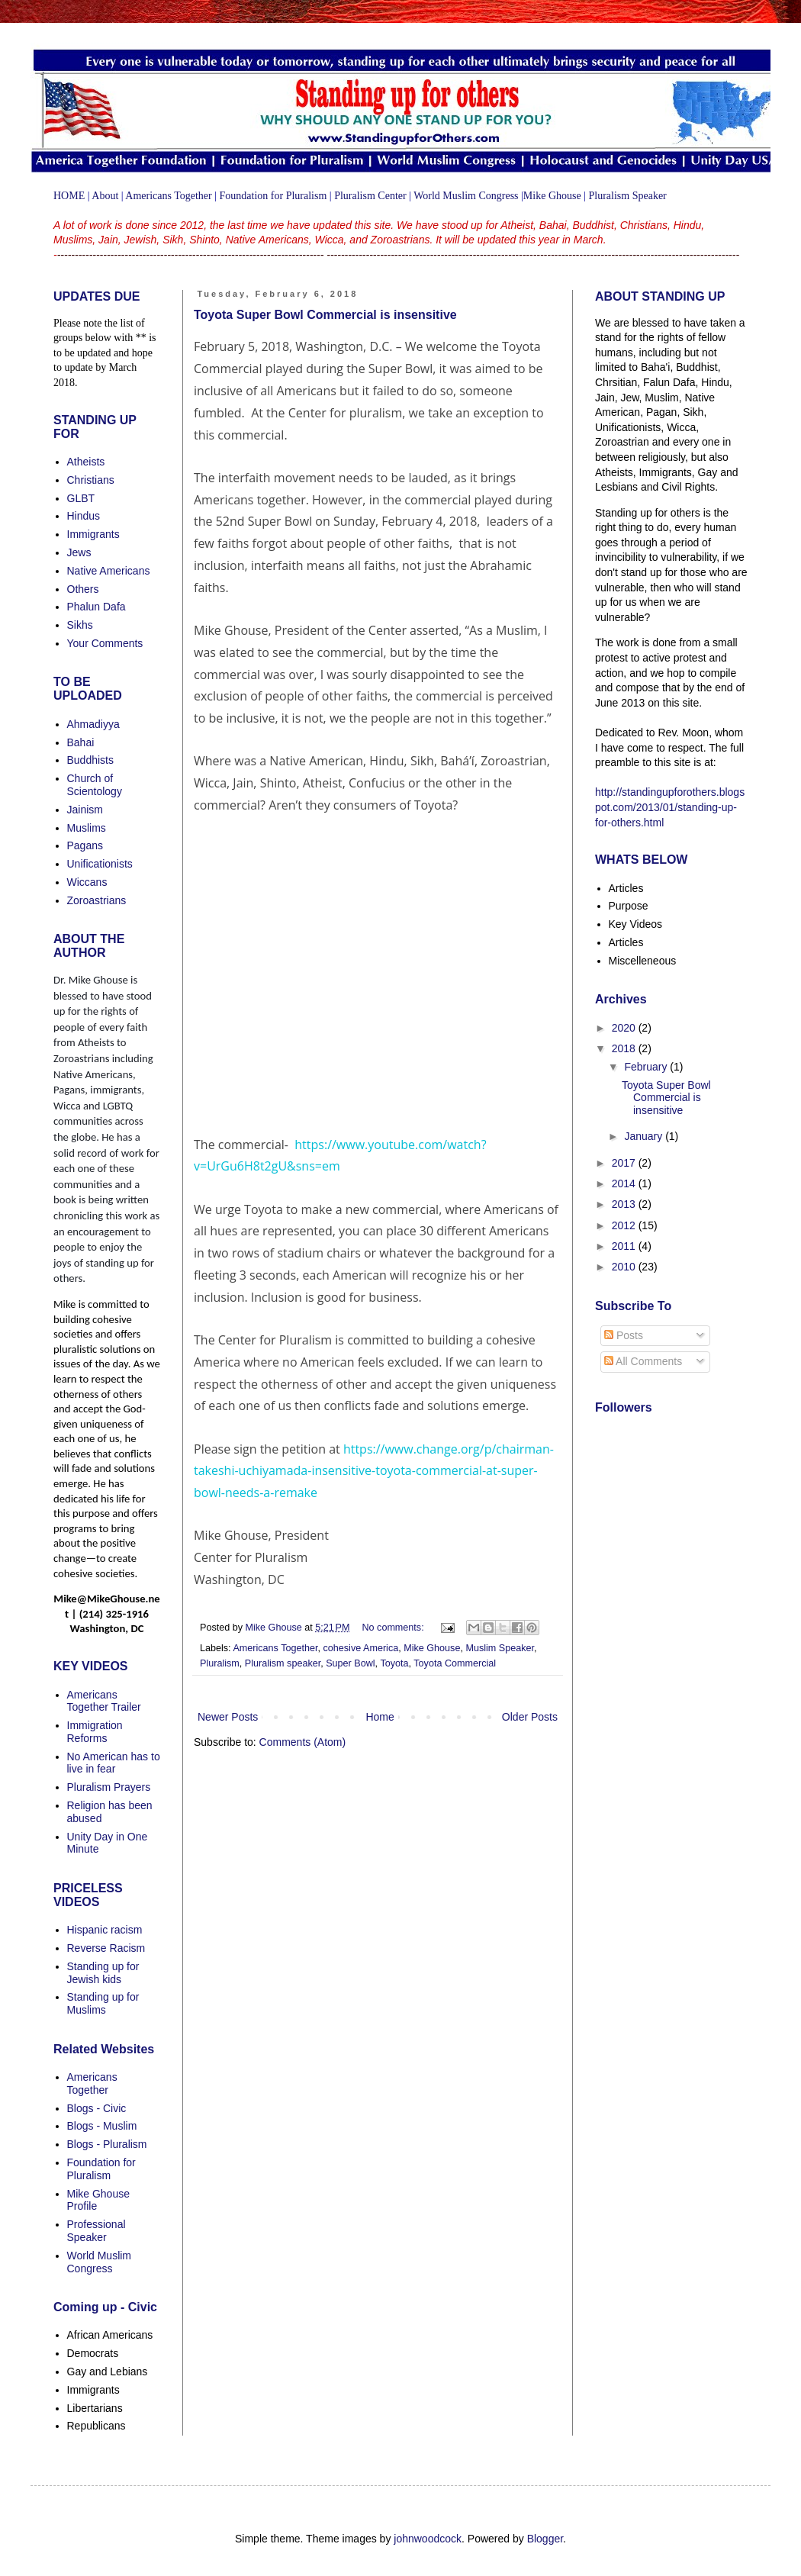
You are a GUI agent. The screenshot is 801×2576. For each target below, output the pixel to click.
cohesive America (361, 1648)
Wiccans (87, 882)
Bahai (81, 742)
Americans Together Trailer (104, 1701)
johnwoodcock (428, 2539)
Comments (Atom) (302, 1742)
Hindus (84, 516)
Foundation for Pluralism (101, 2169)
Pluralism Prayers (109, 1787)
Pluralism (220, 1663)
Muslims (86, 828)
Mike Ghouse (552, 195)
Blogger (545, 2539)
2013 (625, 1204)
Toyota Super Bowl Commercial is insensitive (325, 314)
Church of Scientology (94, 784)
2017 (625, 1163)
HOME (69, 195)
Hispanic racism (105, 1930)
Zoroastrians (97, 900)
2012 (625, 1225)
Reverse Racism (106, 1948)
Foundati (239, 195)
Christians (90, 480)
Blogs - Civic (97, 2108)
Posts (623, 1335)
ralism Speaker (635, 195)
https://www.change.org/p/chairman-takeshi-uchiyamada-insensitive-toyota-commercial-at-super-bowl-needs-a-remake (374, 1471)
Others (83, 589)
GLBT (81, 498)
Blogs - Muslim (102, 2126)
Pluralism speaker (282, 1663)
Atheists (86, 462)
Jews (79, 552)
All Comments (643, 1361)
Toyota (394, 1663)
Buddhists (90, 760)
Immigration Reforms (95, 1731)
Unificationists (100, 864)
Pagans (85, 845)
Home (379, 1717)
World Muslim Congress (465, 195)
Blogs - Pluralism (107, 2144)
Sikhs (80, 625)
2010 (625, 1267)
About (105, 195)
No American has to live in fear (113, 1763)
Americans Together (168, 195)
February (647, 1067)
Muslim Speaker (499, 1648)
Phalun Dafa (96, 607)
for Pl (283, 195)
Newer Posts (228, 1717)
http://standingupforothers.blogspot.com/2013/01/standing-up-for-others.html (670, 807)
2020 (625, 1028)
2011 (625, 1246)
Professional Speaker (96, 2230)
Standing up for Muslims (103, 2003)
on (264, 195)
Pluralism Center (370, 195)
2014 (625, 1183)
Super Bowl (350, 1663)
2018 (625, 1048)
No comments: (394, 1627)
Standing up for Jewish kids (103, 1972)
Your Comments (105, 643)
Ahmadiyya (93, 724)
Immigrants (93, 534)
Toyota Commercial (454, 1663)
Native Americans (108, 571)
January (644, 1136)
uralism (310, 195)
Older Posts (530, 1717)
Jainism (85, 809)
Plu (596, 195)
